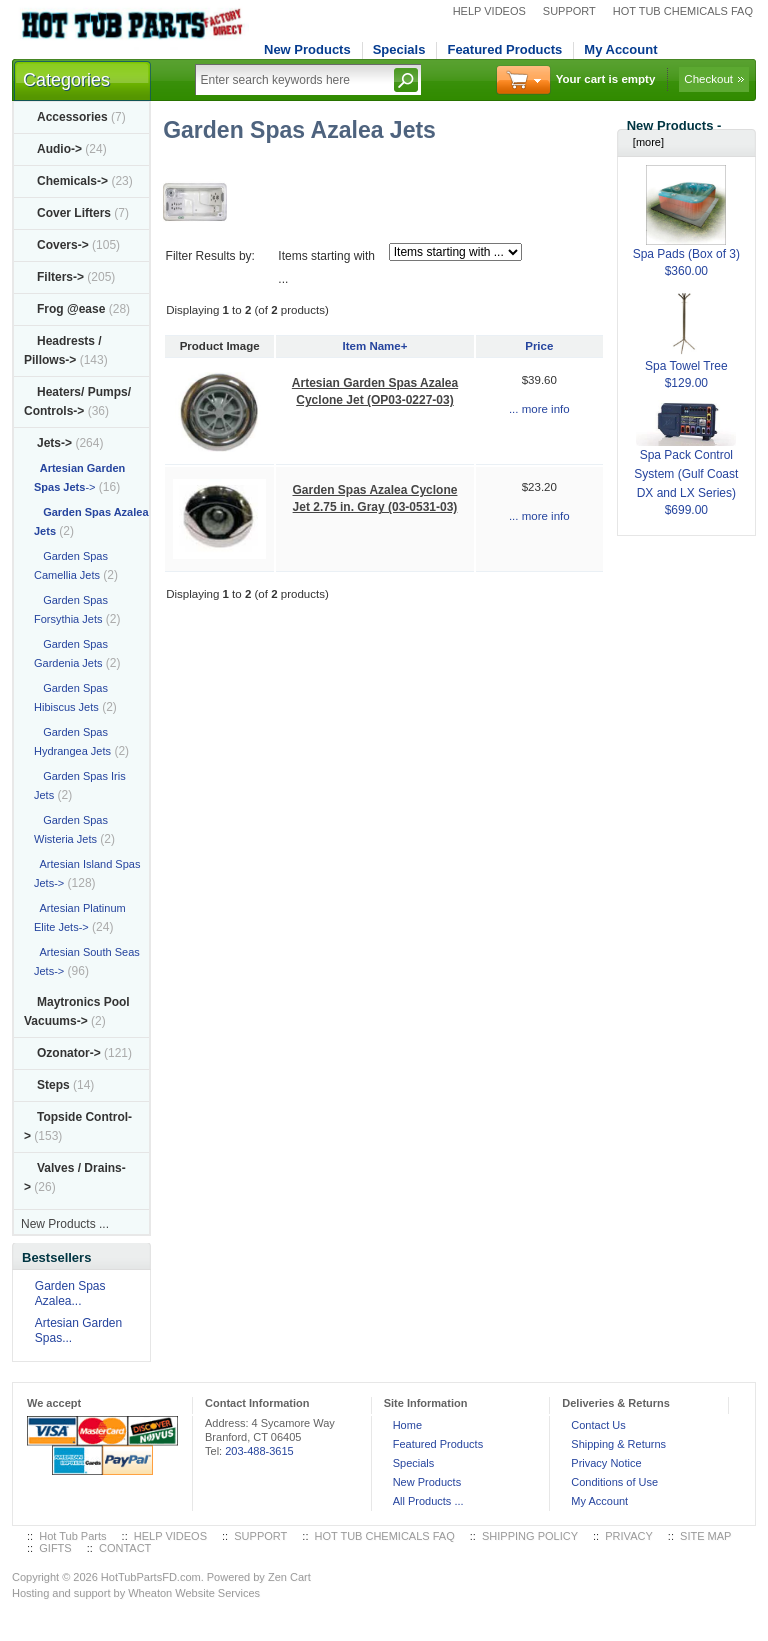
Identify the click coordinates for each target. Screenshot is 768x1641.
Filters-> (60, 277)
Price (539, 346)
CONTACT (125, 1548)
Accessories (72, 117)
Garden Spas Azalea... (70, 1293)
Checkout (708, 79)
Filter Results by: (210, 256)
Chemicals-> (72, 181)
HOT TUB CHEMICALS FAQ (683, 11)
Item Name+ (375, 346)
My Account (620, 49)
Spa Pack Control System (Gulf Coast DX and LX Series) (686, 457)
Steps (53, 1085)
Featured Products (504, 49)
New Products (307, 49)
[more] (645, 142)
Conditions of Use (614, 1482)
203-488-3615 (259, 1451)
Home (407, 1425)
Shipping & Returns (618, 1444)
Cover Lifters (74, 213)
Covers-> (63, 245)
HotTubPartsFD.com (151, 1577)
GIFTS (55, 1548)
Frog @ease (71, 309)
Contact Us (598, 1425)
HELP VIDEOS (489, 11)
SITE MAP (705, 1536)
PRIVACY (628, 1536)
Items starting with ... (326, 267)
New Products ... (65, 1224)
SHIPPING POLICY (530, 1536)
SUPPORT (569, 11)
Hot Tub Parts (72, 1536)
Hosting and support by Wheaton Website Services (136, 1593)
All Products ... (428, 1501)
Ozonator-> (69, 1053)
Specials (399, 49)
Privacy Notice (606, 1463)
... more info (539, 409)
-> (54, 443)
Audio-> (59, 149)
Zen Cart (289, 1577)
